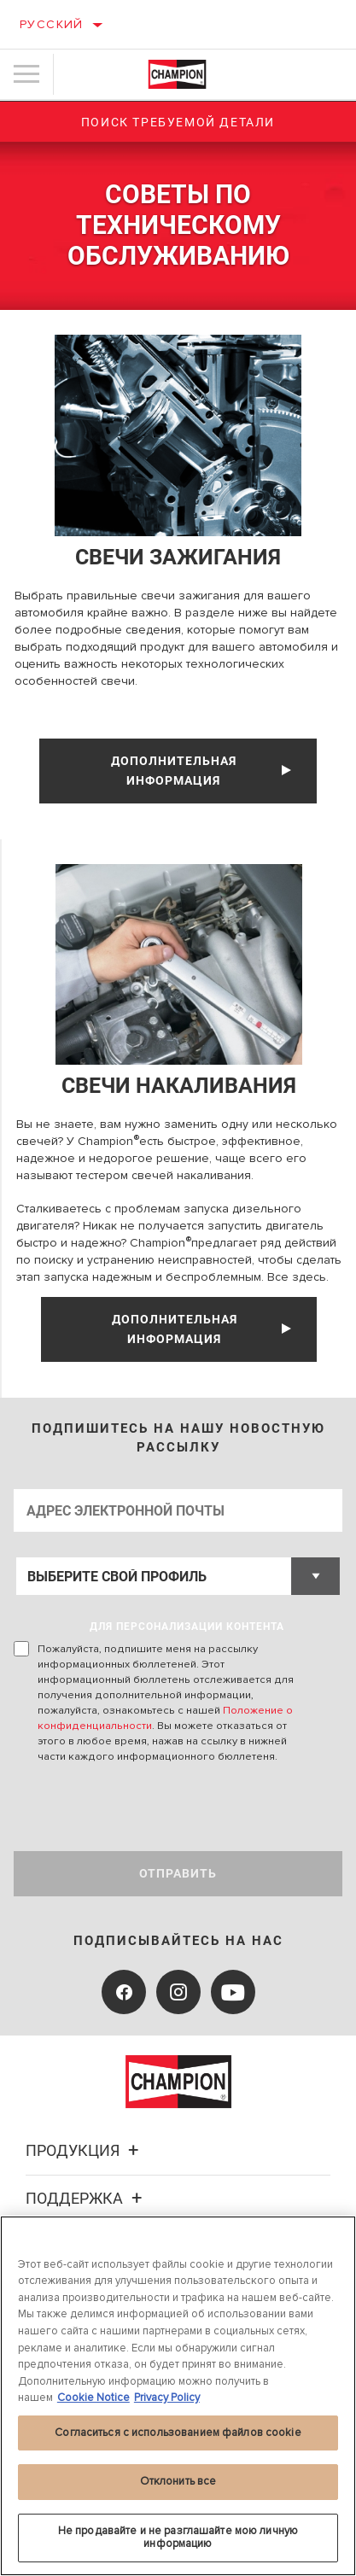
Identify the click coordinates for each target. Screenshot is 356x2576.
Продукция (84, 2150)
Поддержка (86, 2198)
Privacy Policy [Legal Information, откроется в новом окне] (167, 2397)
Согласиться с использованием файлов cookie (178, 2432)
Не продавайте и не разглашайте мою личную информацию (178, 2537)
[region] (178, 2396)
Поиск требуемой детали (178, 122)
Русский (52, 24)
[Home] (178, 74)
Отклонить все (178, 2481)
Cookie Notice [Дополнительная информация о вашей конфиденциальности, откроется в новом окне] (93, 2397)
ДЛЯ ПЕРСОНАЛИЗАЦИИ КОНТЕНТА (187, 1627)
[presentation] (156, 1807)
